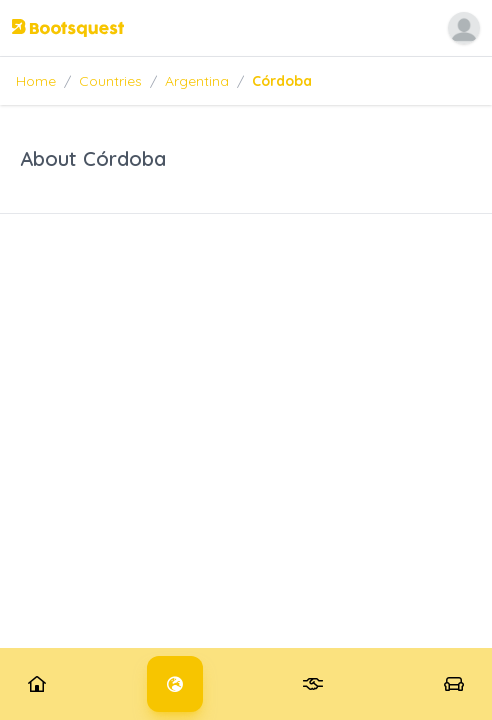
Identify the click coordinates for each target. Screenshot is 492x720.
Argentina (197, 81)
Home (36, 81)
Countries (110, 81)
